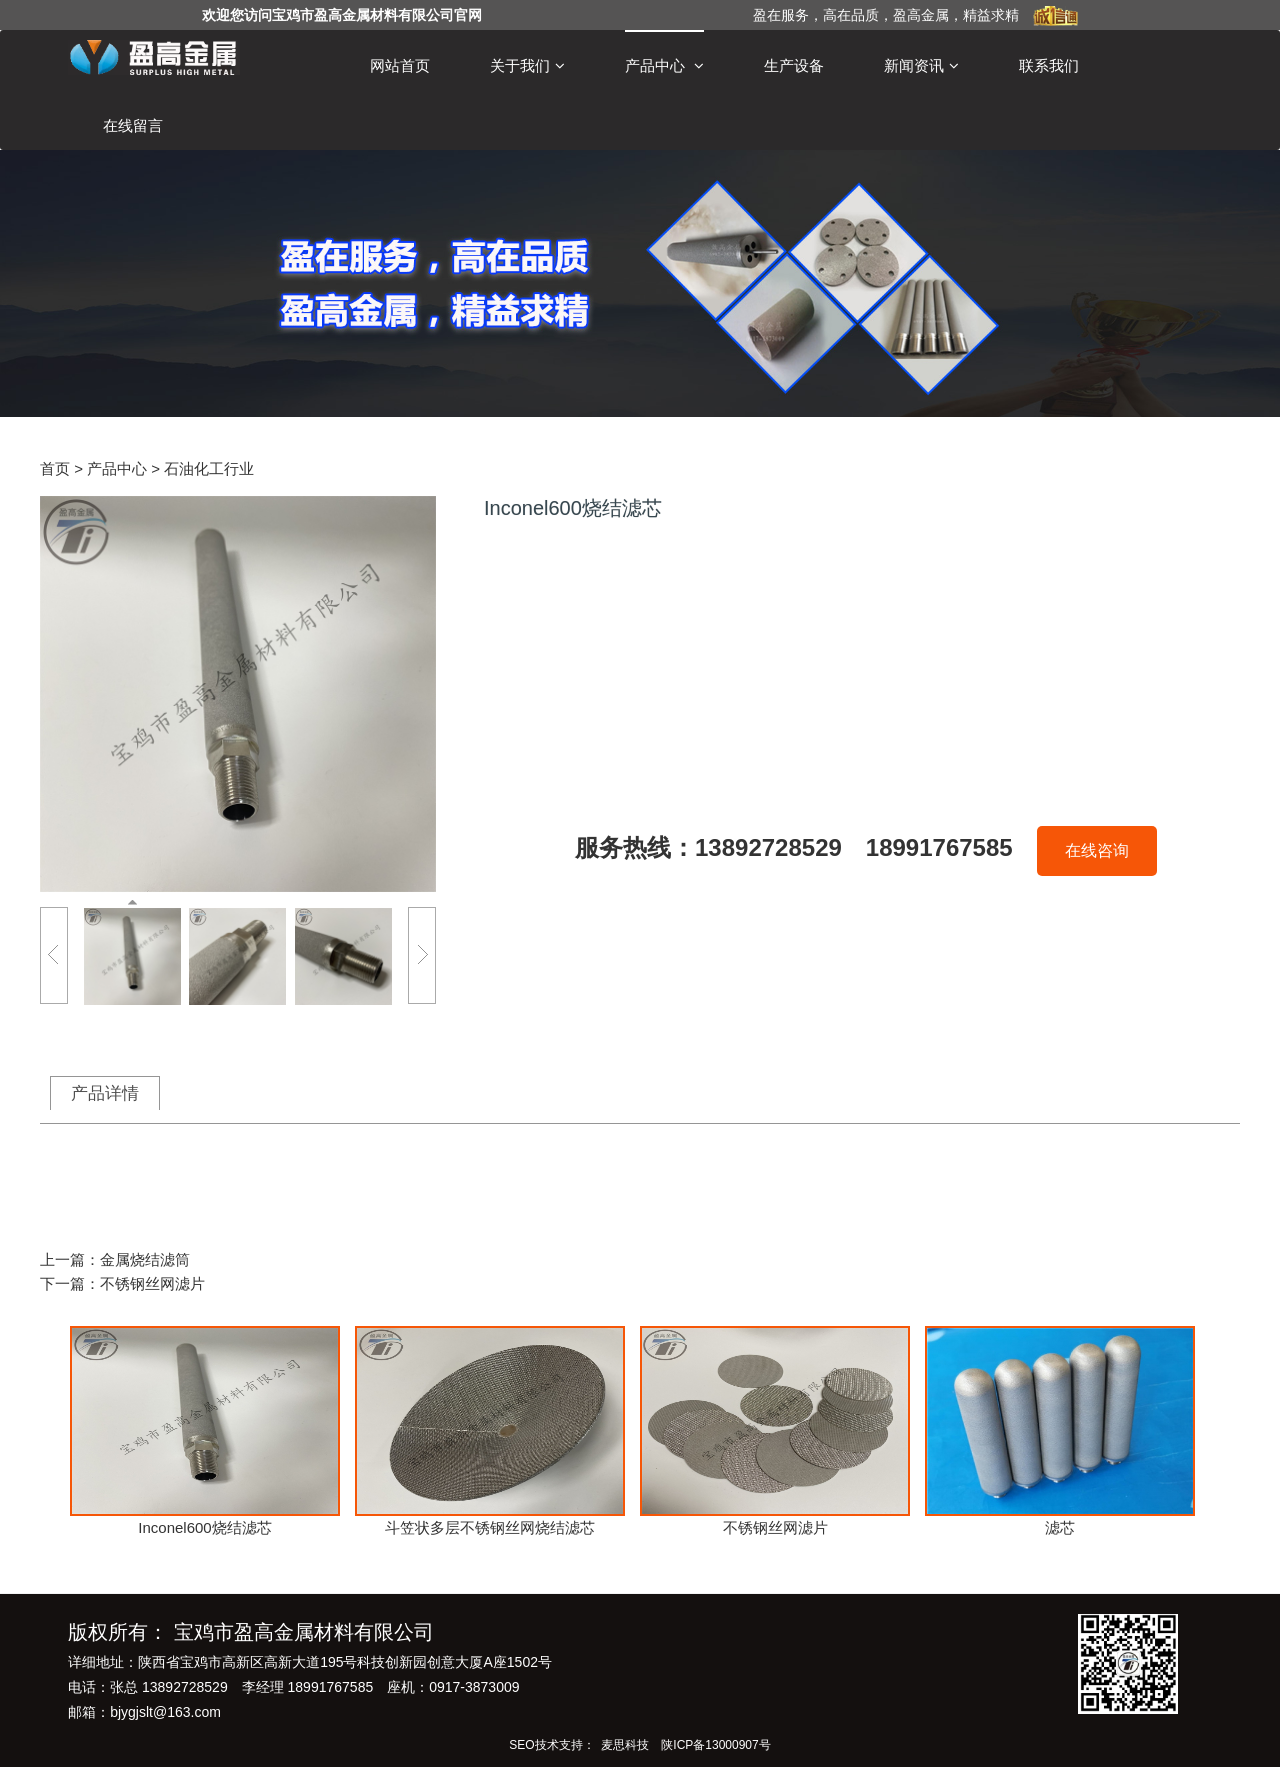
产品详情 (105, 1093)
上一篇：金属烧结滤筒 (115, 1259)
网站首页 (400, 65)
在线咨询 (1097, 850)
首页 (55, 468)
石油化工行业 (209, 468)
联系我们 (1049, 65)
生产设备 (794, 65)
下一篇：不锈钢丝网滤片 (122, 1283)
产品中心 (664, 66)
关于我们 (527, 66)
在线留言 (133, 125)
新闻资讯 (921, 66)
